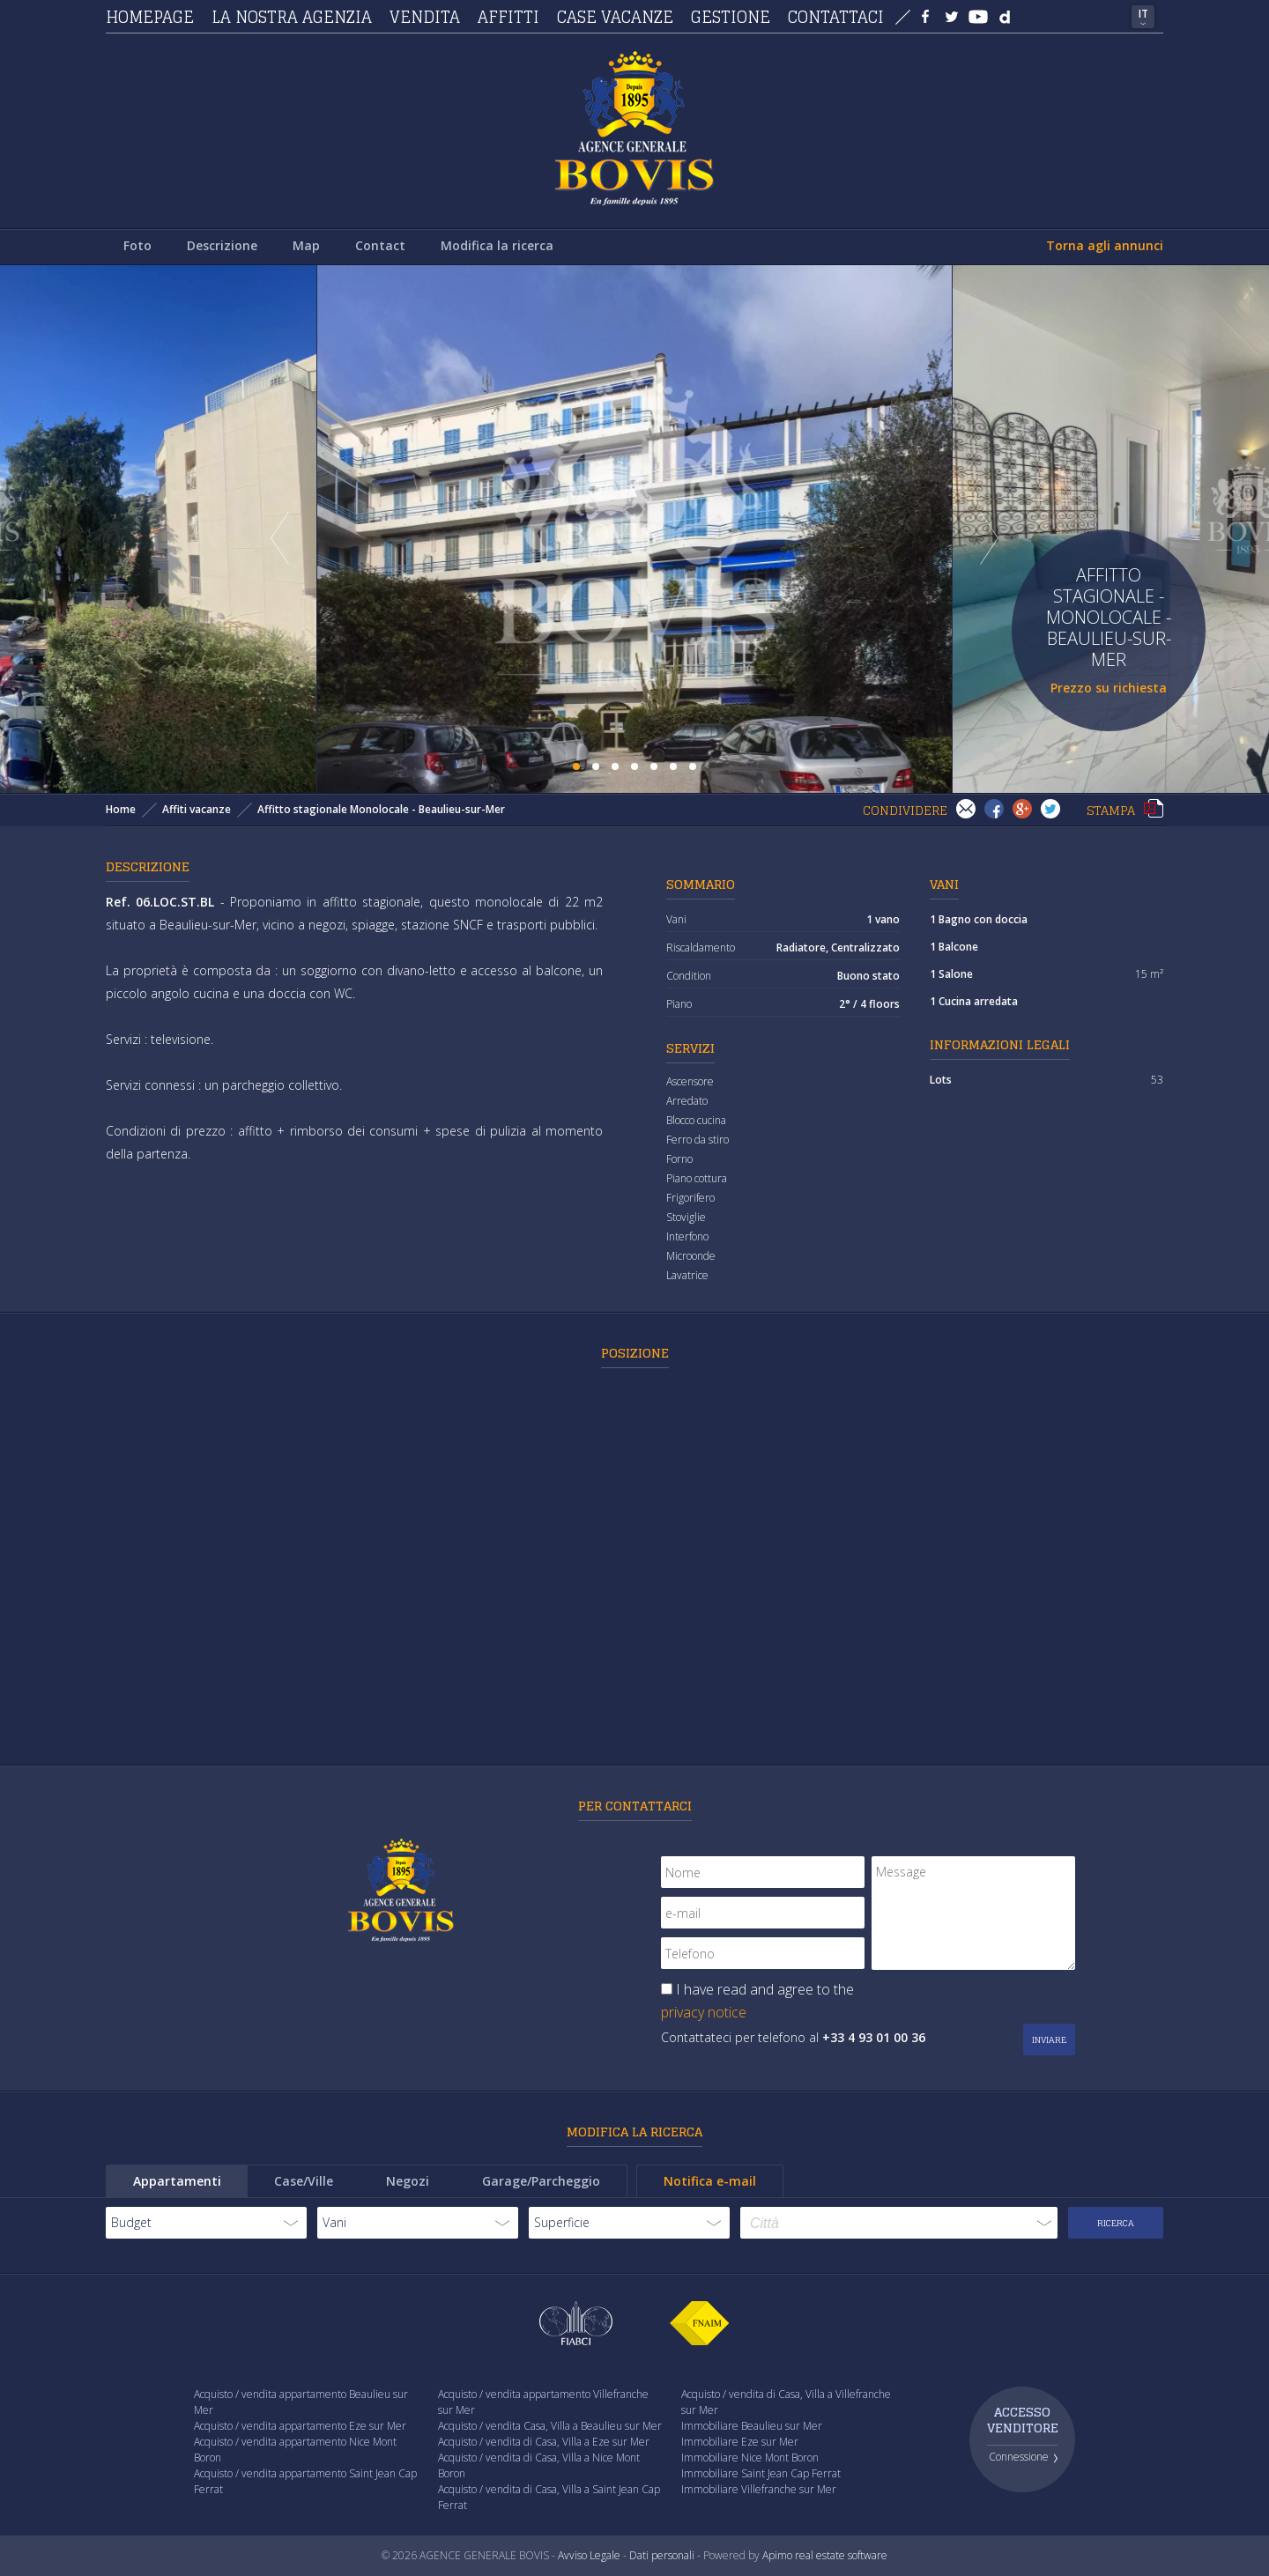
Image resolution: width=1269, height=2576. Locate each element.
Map (306, 245)
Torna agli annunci (1104, 245)
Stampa (1153, 808)
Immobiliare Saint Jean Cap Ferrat (761, 2473)
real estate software (841, 2555)
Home (121, 809)
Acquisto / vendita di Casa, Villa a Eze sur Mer (543, 2441)
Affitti (508, 17)
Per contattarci (635, 1806)
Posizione (635, 1353)
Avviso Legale (589, 2555)
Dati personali (661, 2555)
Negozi (407, 2181)
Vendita (425, 17)
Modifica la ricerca (497, 245)
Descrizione (222, 245)
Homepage (150, 17)
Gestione (730, 17)
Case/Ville (303, 2181)
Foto (137, 245)
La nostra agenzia (292, 17)
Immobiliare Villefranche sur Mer (758, 2489)
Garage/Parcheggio (541, 2181)
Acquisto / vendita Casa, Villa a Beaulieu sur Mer (550, 2425)
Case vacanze (615, 17)
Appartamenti (177, 2181)
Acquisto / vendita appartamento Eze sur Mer (300, 2425)
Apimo (777, 2555)
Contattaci (836, 17)
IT (1143, 13)
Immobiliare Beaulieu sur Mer (751, 2425)
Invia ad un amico (966, 808)
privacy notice (703, 2012)
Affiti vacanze (196, 809)
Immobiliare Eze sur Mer (739, 2441)
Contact (380, 245)
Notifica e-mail (710, 2181)
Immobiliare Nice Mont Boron (750, 2457)
